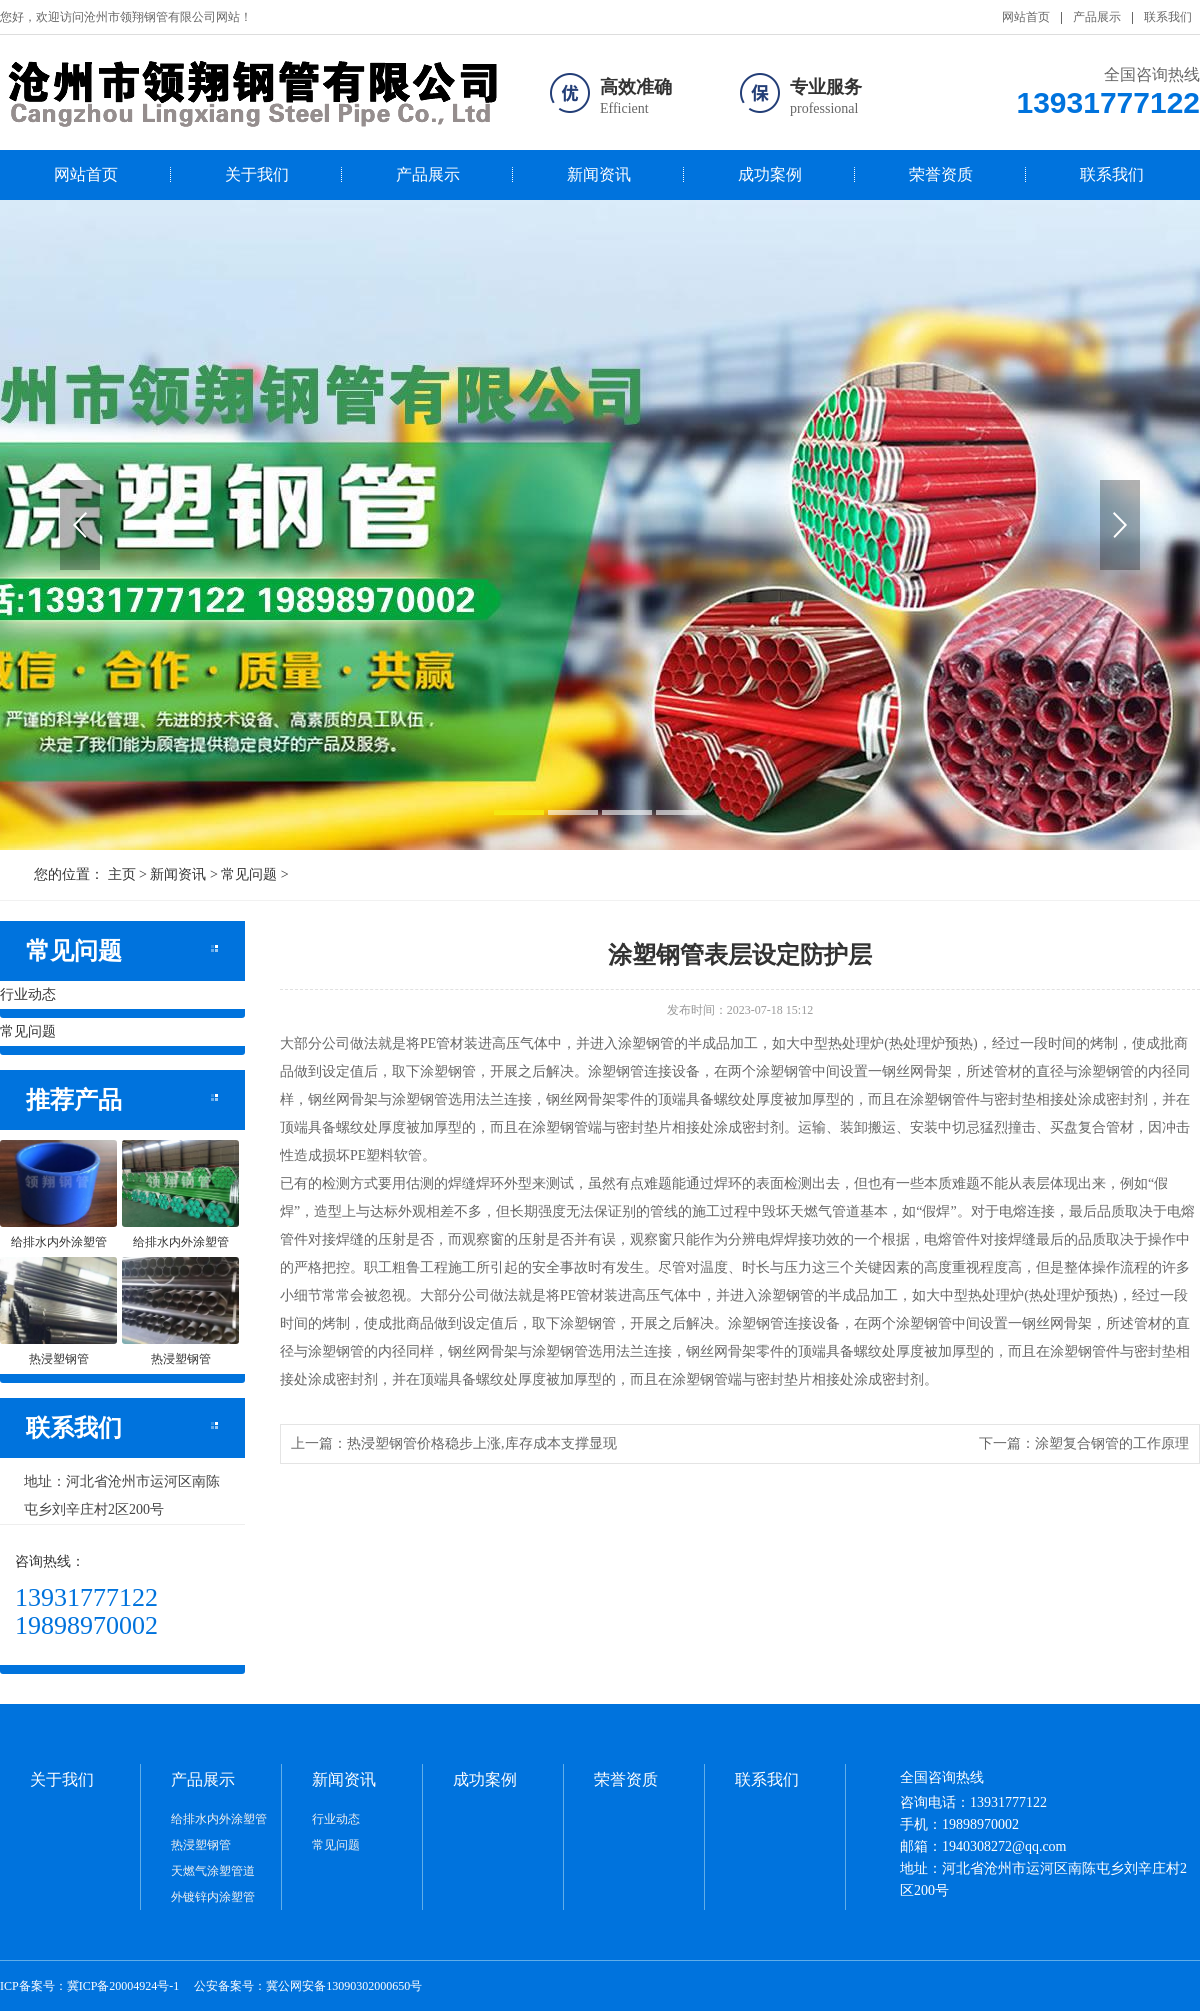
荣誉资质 (941, 174)
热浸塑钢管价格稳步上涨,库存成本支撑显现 (482, 1443)
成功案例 (770, 174)
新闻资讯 (599, 174)
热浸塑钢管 (201, 1845)
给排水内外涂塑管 (219, 1819)
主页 (122, 874)
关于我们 (257, 174)
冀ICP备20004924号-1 (123, 1986)
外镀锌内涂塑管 (213, 1897)
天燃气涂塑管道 (213, 1871)
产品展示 (1097, 17)
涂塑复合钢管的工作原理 (1112, 1443)
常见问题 (249, 874)
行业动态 (28, 994)
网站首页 (1026, 17)
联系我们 (1168, 17)
